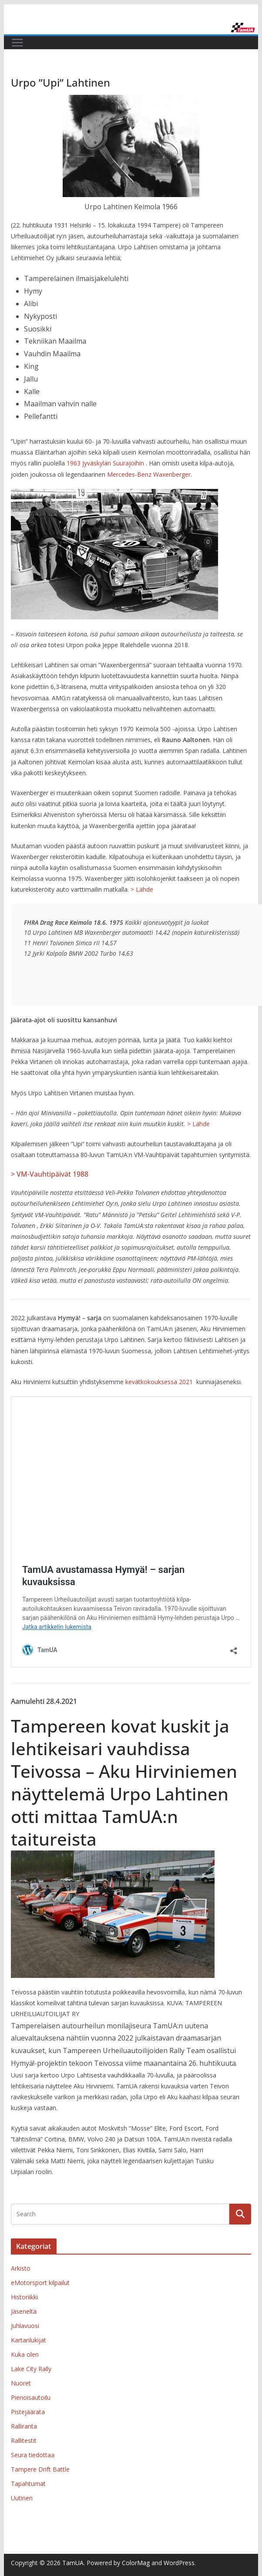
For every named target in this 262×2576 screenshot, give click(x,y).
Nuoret (21, 2383)
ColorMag (136, 2563)
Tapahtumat (28, 2483)
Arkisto (20, 2268)
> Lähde (142, 889)
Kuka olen (25, 2354)
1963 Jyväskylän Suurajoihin (105, 463)
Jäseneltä (24, 2311)
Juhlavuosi (25, 2326)
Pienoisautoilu (30, 2397)
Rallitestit (24, 2440)
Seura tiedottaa (32, 2455)
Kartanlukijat (28, 2340)
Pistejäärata (28, 2412)
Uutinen (22, 2498)
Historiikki (24, 2297)
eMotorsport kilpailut (40, 2282)
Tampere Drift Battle (40, 2469)
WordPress (179, 2563)
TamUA (73, 2563)
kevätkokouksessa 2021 (159, 1382)
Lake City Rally (31, 2369)
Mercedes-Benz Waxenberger (149, 474)
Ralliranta (24, 2426)
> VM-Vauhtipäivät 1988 (49, 1174)
